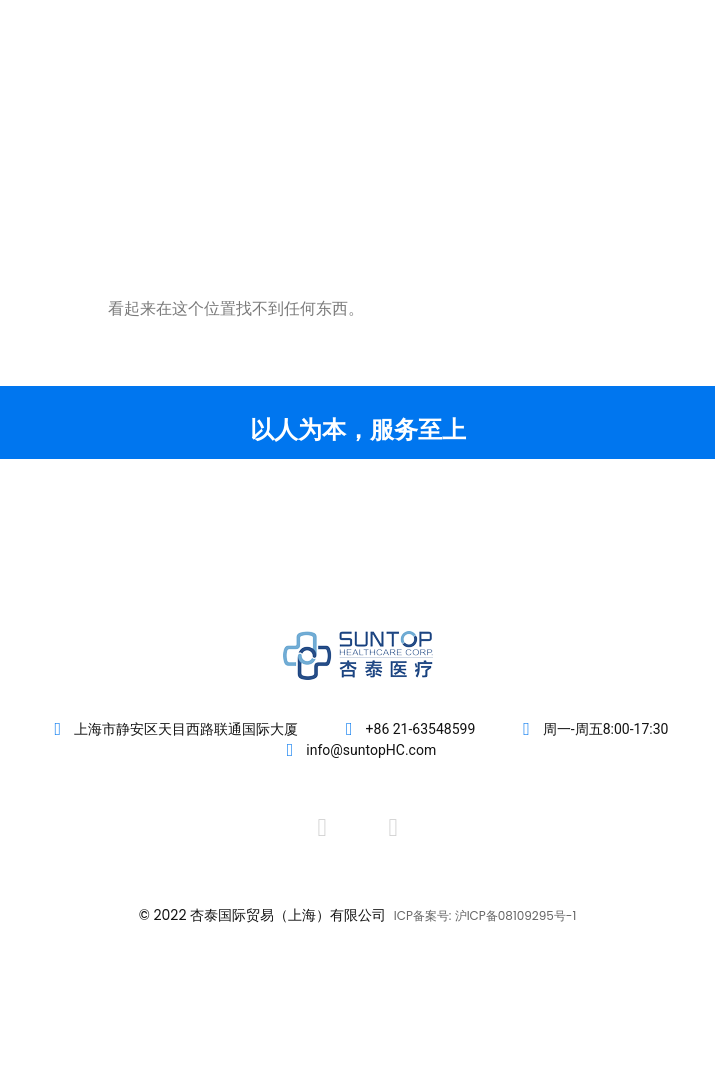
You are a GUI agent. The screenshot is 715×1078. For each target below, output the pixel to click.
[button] (667, 91)
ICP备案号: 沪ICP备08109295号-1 (485, 915)
